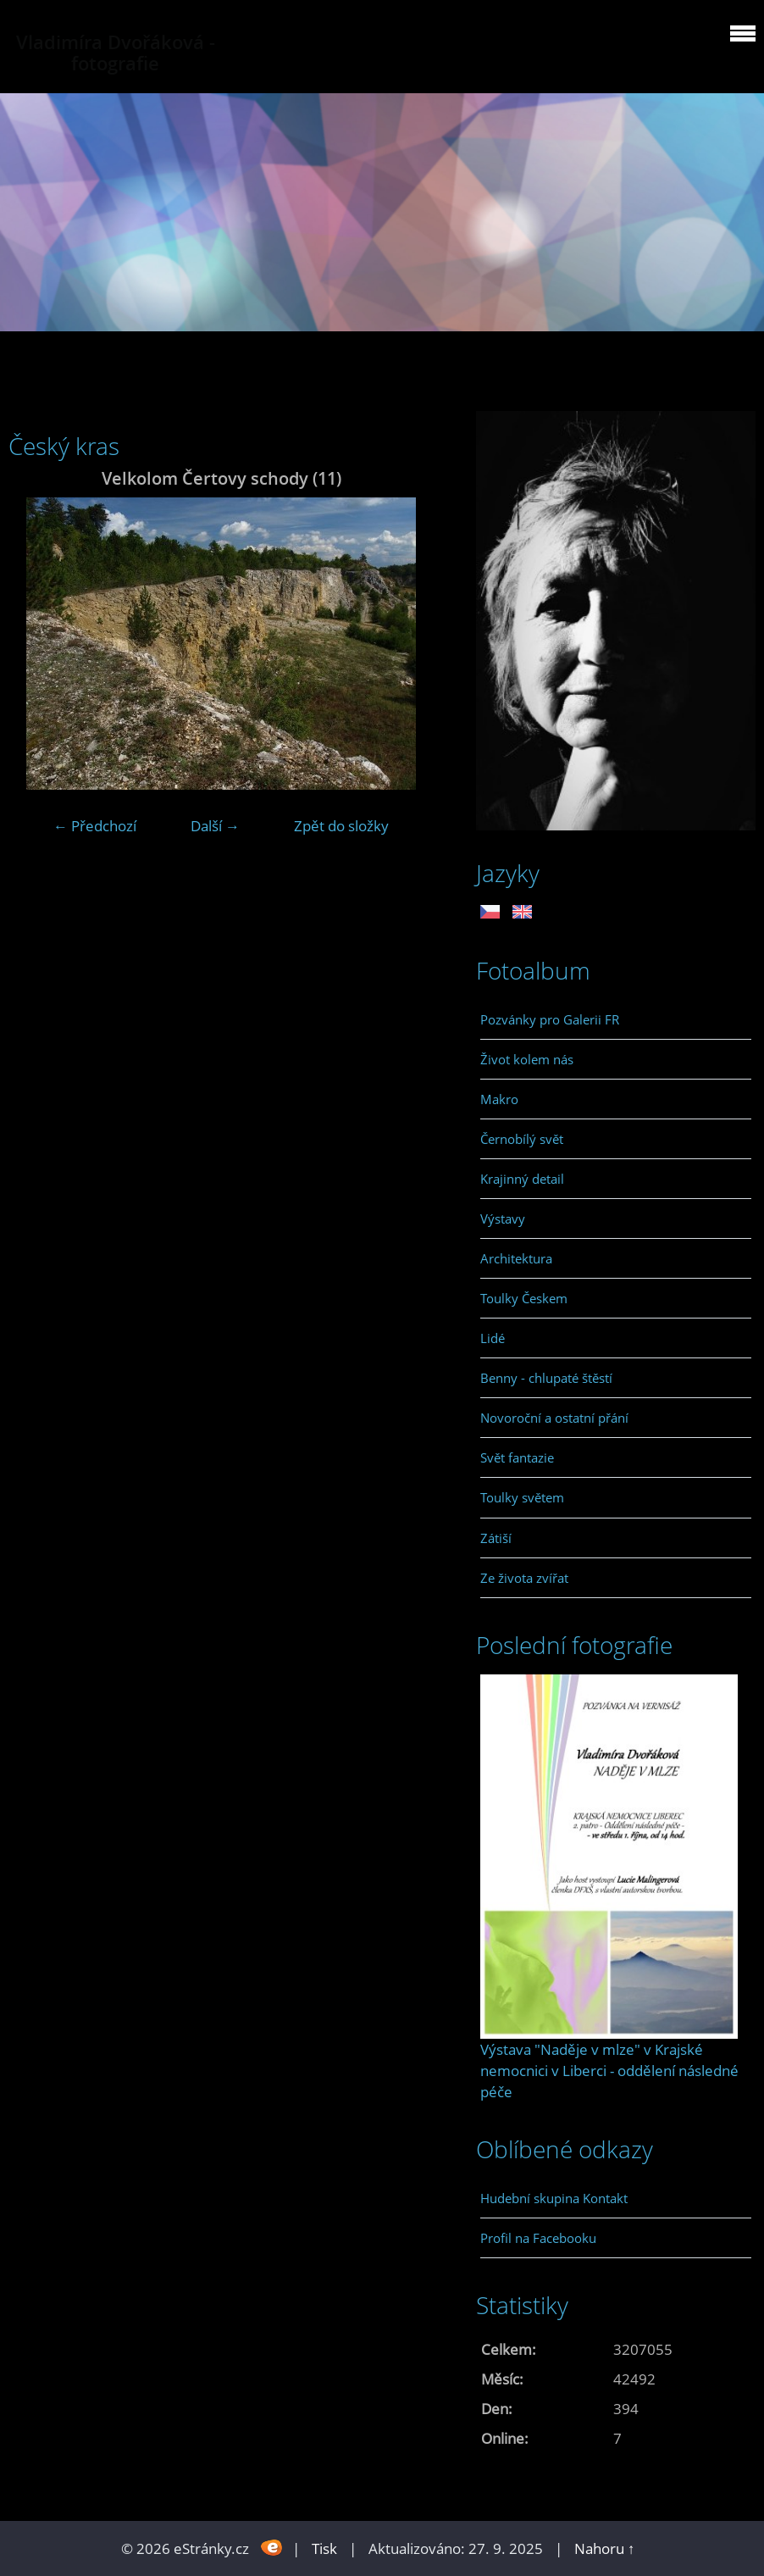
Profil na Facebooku (538, 2237)
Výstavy (502, 1218)
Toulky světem (522, 1497)
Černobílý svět (521, 1138)
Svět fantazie (517, 1457)
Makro (499, 1099)
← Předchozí (94, 826)
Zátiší (496, 1538)
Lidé (492, 1338)
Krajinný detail (522, 1178)
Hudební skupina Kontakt (554, 2198)
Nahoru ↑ (604, 2548)
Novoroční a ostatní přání (554, 1417)
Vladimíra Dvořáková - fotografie (115, 52)
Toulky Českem (523, 1298)
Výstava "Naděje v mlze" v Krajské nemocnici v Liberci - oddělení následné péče (609, 2070)
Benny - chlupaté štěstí (546, 1377)
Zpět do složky (341, 826)
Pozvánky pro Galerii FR (549, 1019)
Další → (215, 826)
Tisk (324, 2548)
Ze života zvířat (524, 1577)
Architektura (516, 1258)
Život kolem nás (526, 1059)
